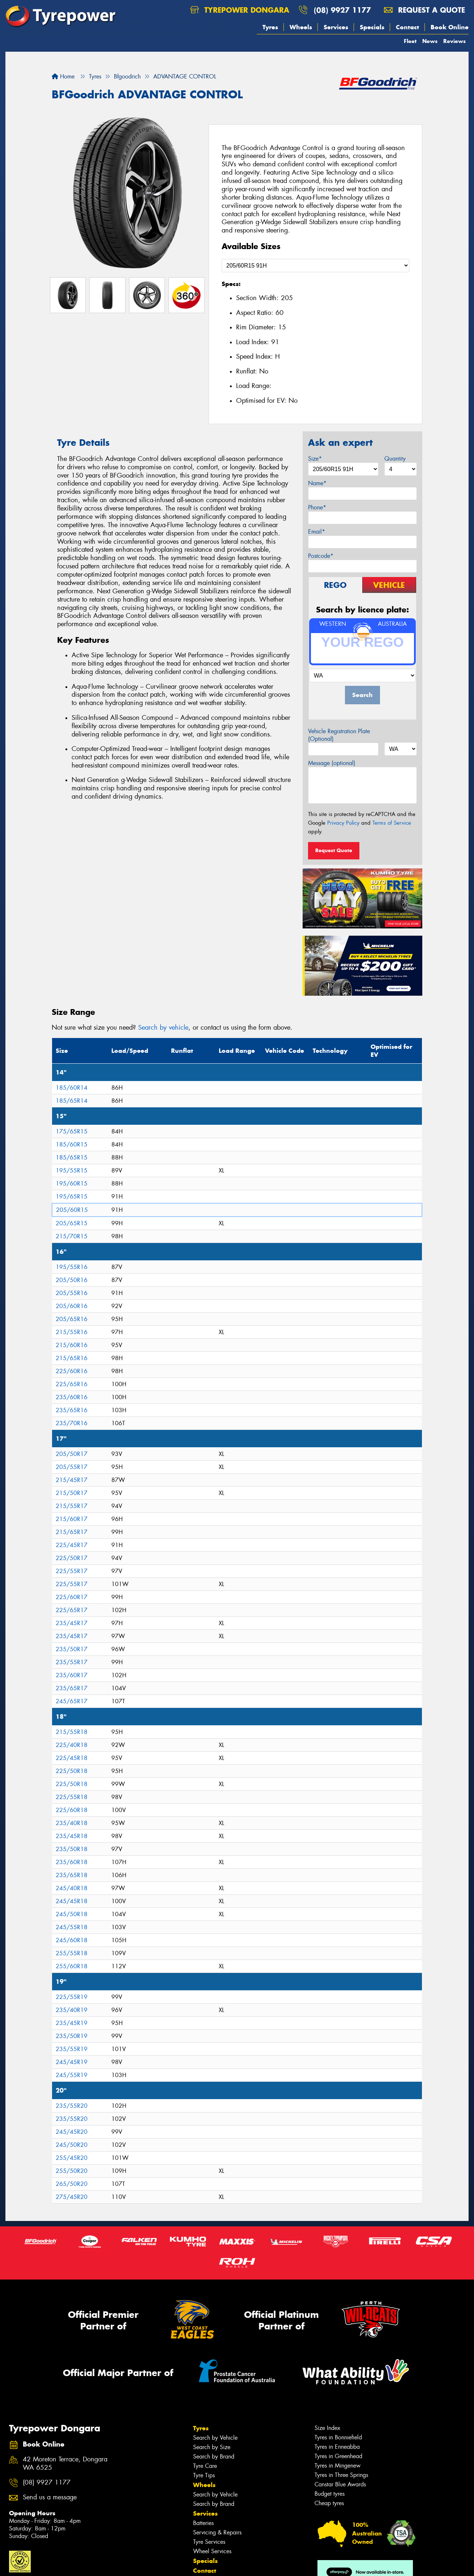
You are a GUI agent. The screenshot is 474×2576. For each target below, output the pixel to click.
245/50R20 (71, 2145)
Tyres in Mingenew (337, 2465)
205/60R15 (72, 1210)
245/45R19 (71, 2062)
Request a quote (424, 9)
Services (336, 27)
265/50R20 (71, 2184)
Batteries (203, 2523)
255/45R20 (71, 2158)
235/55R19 (71, 2049)
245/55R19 (71, 2075)
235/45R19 (71, 2023)
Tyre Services (209, 2542)
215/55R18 (71, 1732)
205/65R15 (71, 1223)
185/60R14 (71, 1088)
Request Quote (333, 850)
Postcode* (320, 556)
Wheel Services (212, 2551)
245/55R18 (71, 1927)
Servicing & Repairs (217, 2532)
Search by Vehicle (215, 2438)
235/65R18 (71, 1875)
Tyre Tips (204, 2475)
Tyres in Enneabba (337, 2447)
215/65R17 (71, 1532)
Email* (316, 531)
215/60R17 (71, 1519)
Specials (372, 27)
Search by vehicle (163, 1027)
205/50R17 (71, 1454)
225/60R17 (71, 1597)
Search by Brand (213, 2456)
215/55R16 (71, 1332)
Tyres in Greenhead (338, 2456)
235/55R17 (71, 1662)
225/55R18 (71, 1797)
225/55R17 (71, 1571)
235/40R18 (71, 1823)
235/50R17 (71, 1649)
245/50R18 (71, 1914)
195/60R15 (71, 1183)
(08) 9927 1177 (342, 9)
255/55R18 (71, 1953)
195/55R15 (71, 1170)
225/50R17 (71, 1558)
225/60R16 (71, 1371)
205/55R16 (71, 1293)
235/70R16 (71, 1423)
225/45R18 (71, 1758)
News (429, 41)
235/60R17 (71, 1675)
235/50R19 (71, 2036)
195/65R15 (71, 1196)
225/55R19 (71, 1997)
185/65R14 (71, 1101)
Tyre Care (205, 2466)
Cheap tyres (329, 2503)
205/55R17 (71, 1467)
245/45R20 (71, 2132)
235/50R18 (71, 1849)
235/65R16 (71, 1410)
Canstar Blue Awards (340, 2484)
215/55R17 (71, 1506)
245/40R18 (71, 1888)
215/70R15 (71, 1236)
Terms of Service (391, 822)
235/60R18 (71, 1862)
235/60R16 (71, 1397)
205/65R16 (71, 1319)
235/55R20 (71, 2106)
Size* (315, 458)
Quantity (395, 458)
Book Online (450, 27)
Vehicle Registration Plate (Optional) (339, 735)
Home (63, 76)
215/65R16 (71, 1358)
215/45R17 (71, 1480)
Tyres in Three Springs (341, 2475)
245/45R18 (71, 1901)
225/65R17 (71, 1610)
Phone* (317, 507)
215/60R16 (71, 1345)
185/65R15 (71, 1157)
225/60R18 (71, 1810)
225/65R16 (71, 1384)
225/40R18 (71, 1745)
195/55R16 (71, 1267)
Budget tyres (330, 2494)
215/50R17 (71, 1493)
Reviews (454, 41)
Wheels (301, 27)
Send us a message (50, 2497)
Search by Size (211, 2447)
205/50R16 (71, 1280)
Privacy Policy (343, 822)
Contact (407, 27)
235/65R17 (71, 1688)
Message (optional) (331, 763)
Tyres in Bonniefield (338, 2437)
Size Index (327, 2428)
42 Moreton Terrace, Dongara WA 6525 (65, 2463)
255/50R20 (71, 2171)
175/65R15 (71, 1131)
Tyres (270, 27)
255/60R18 (71, 1966)
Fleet (410, 41)
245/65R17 (71, 1701)
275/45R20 (71, 2197)
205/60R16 (71, 1306)
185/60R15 (71, 1144)
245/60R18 (71, 1940)
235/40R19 (71, 2010)
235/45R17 (71, 1623)
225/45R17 (71, 1545)
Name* (317, 483)
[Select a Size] (315, 265)
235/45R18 (71, 1836)
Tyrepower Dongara (239, 9)
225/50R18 (71, 1771)
